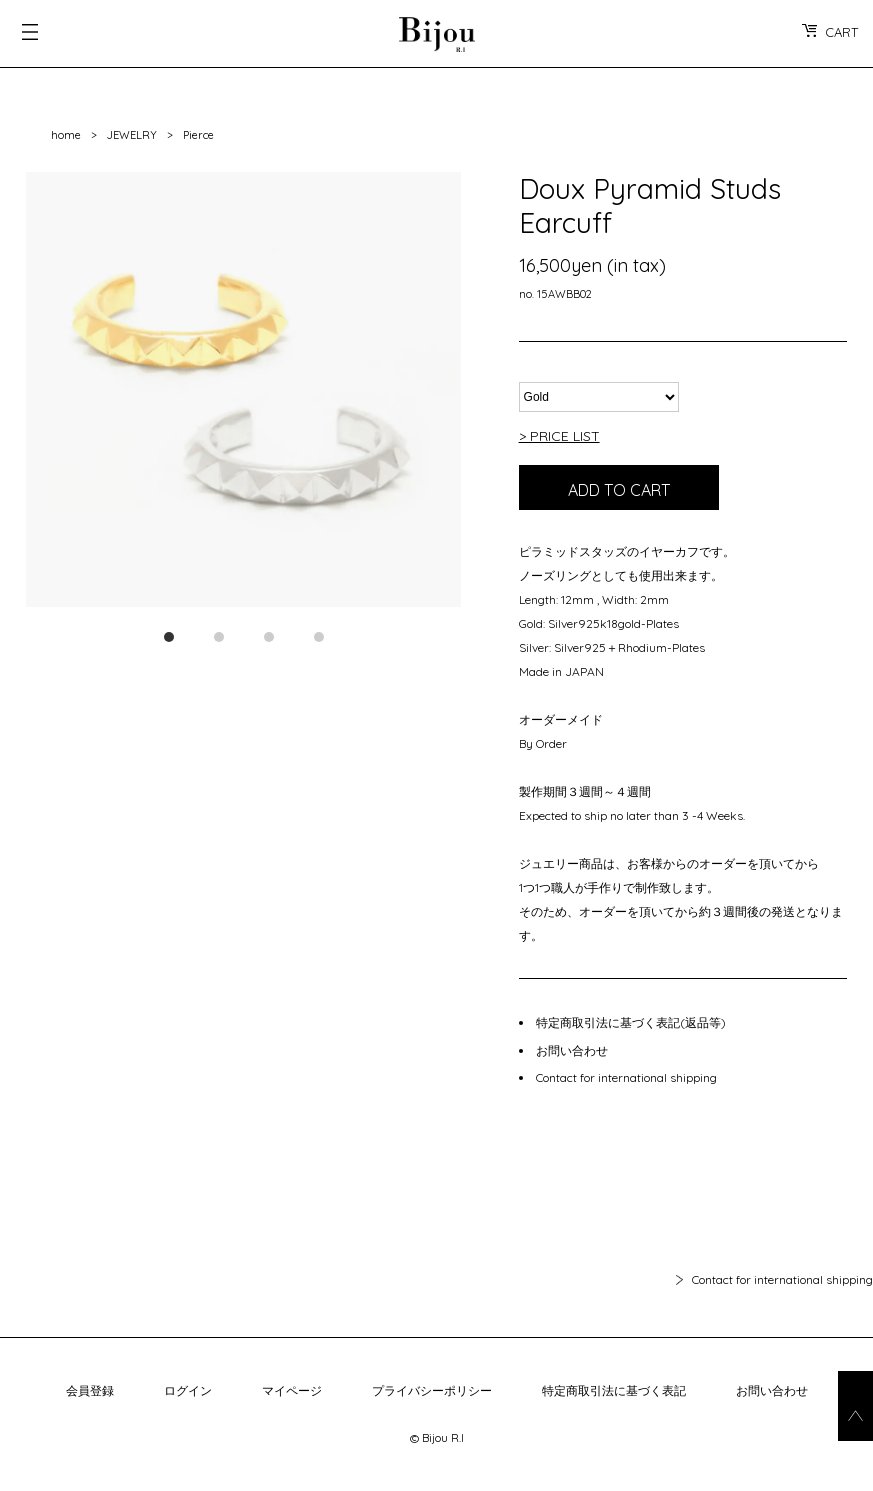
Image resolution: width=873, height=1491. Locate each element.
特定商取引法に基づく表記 (614, 1390)
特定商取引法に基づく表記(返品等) (631, 1022)
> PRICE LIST (559, 436)
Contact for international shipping (626, 1077)
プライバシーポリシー (432, 1390)
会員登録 (90, 1390)
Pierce (198, 135)
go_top (855, 1406)
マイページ (292, 1390)
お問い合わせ (572, 1050)
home (66, 135)
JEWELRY (132, 135)
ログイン (188, 1390)
